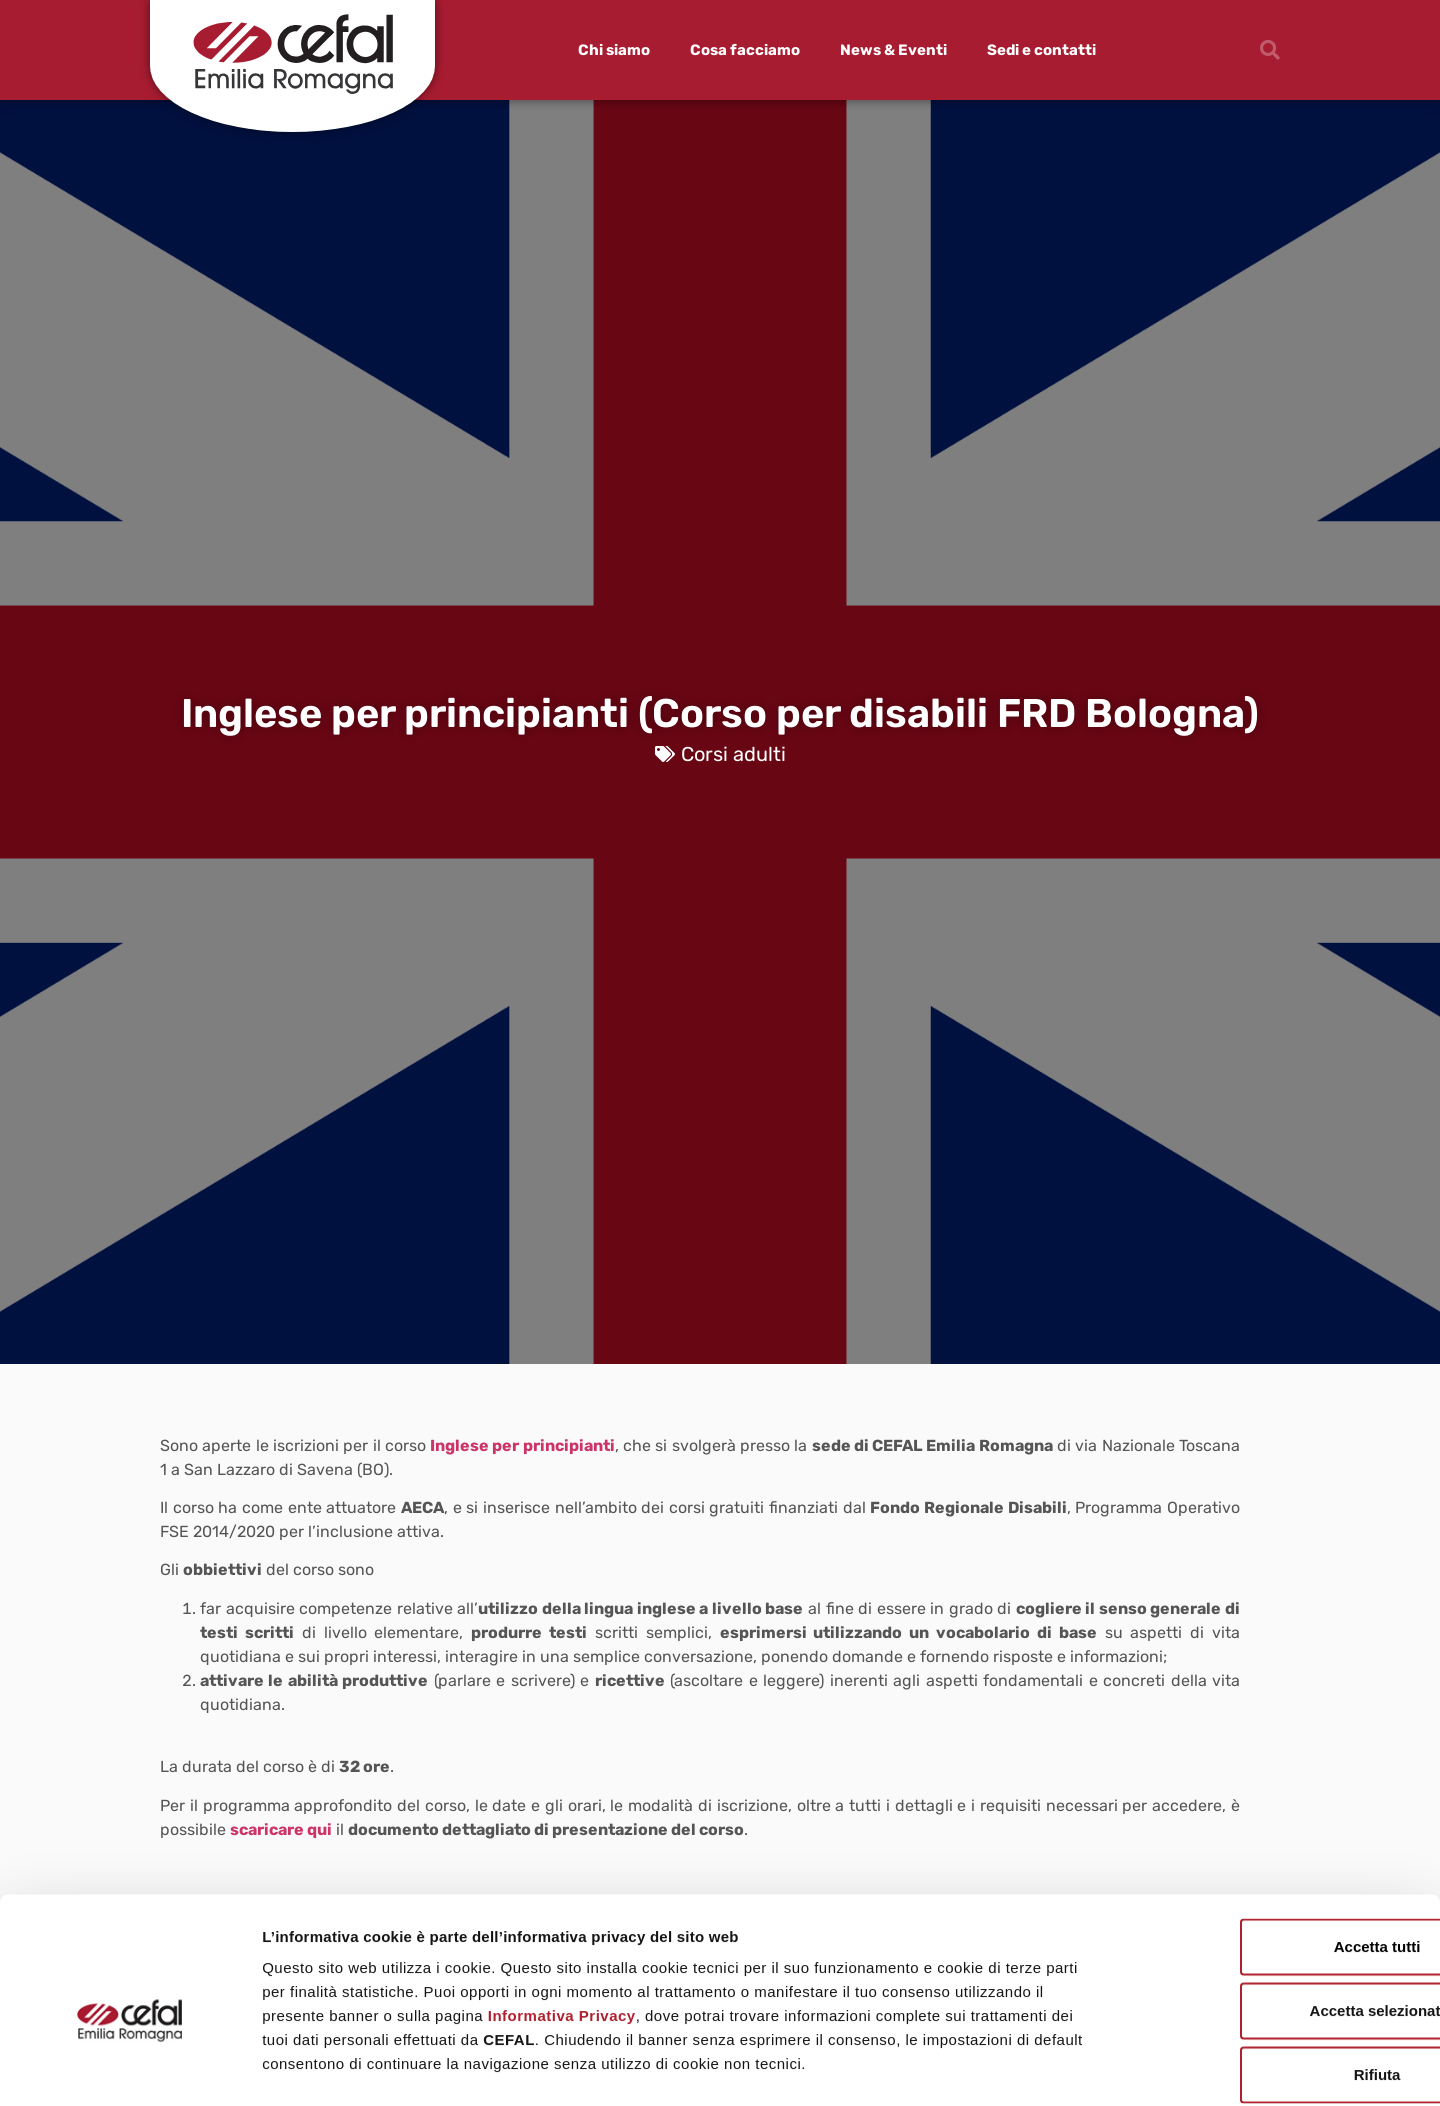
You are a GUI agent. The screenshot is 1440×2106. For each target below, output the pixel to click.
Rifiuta (1273, 1974)
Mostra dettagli (1052, 2066)
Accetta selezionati (1272, 1910)
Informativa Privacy (562, 1915)
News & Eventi (893, 50)
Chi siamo (614, 50)
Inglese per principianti (522, 1445)
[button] (1270, 50)
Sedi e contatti (1041, 50)
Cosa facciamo (745, 50)
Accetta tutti (1273, 1846)
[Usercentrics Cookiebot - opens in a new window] (129, 2067)
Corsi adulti (733, 754)
